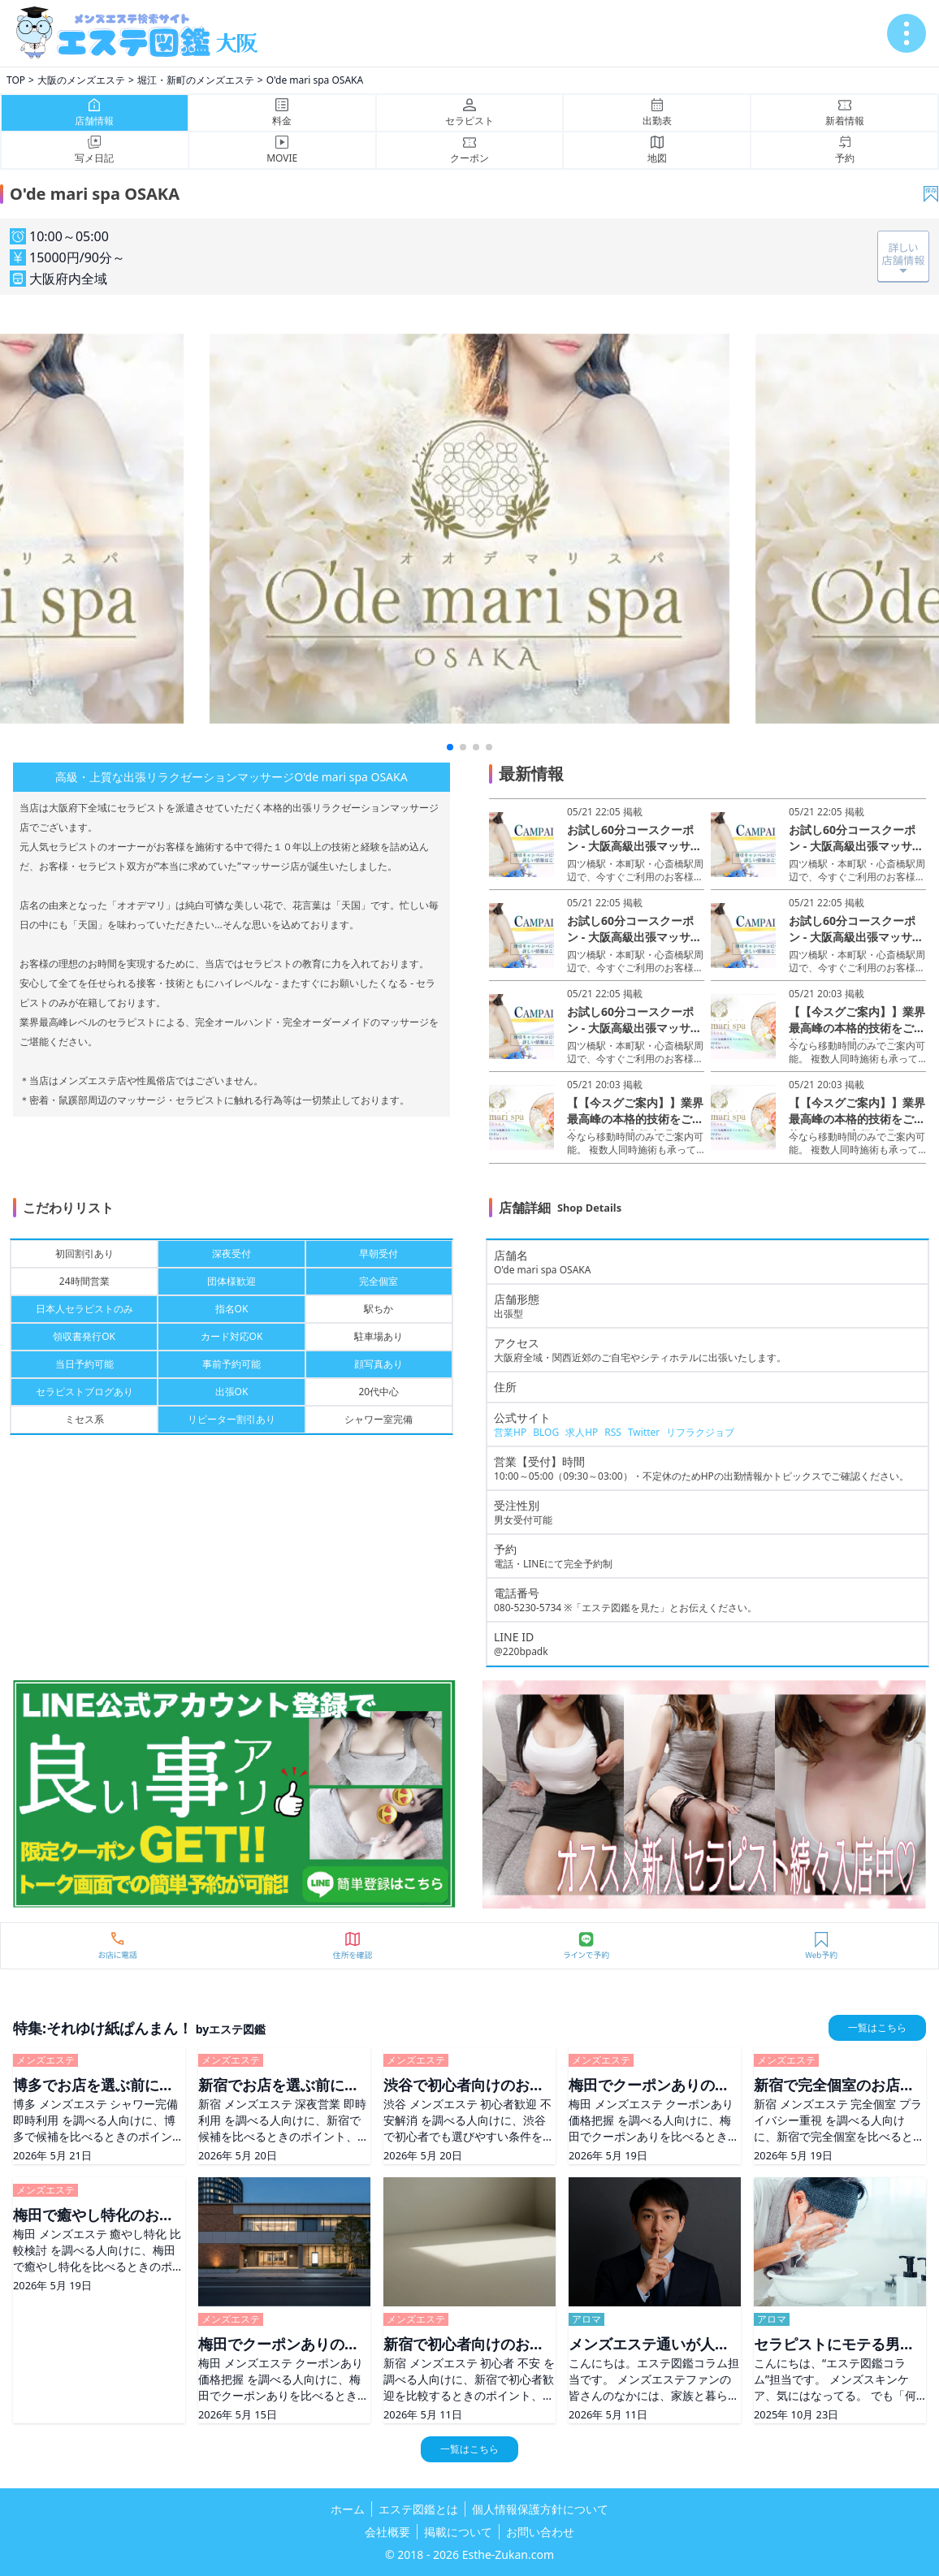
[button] (450, 747)
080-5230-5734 (527, 1607)
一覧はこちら (877, 2027)
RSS (612, 1432)
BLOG (546, 1432)
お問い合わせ (540, 2531)
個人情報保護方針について (540, 2509)
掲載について (458, 2531)
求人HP (581, 1432)
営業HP (510, 1432)
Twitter (644, 1432)
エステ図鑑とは (418, 2509)
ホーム (348, 2509)
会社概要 (387, 2531)
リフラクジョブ (700, 1432)
